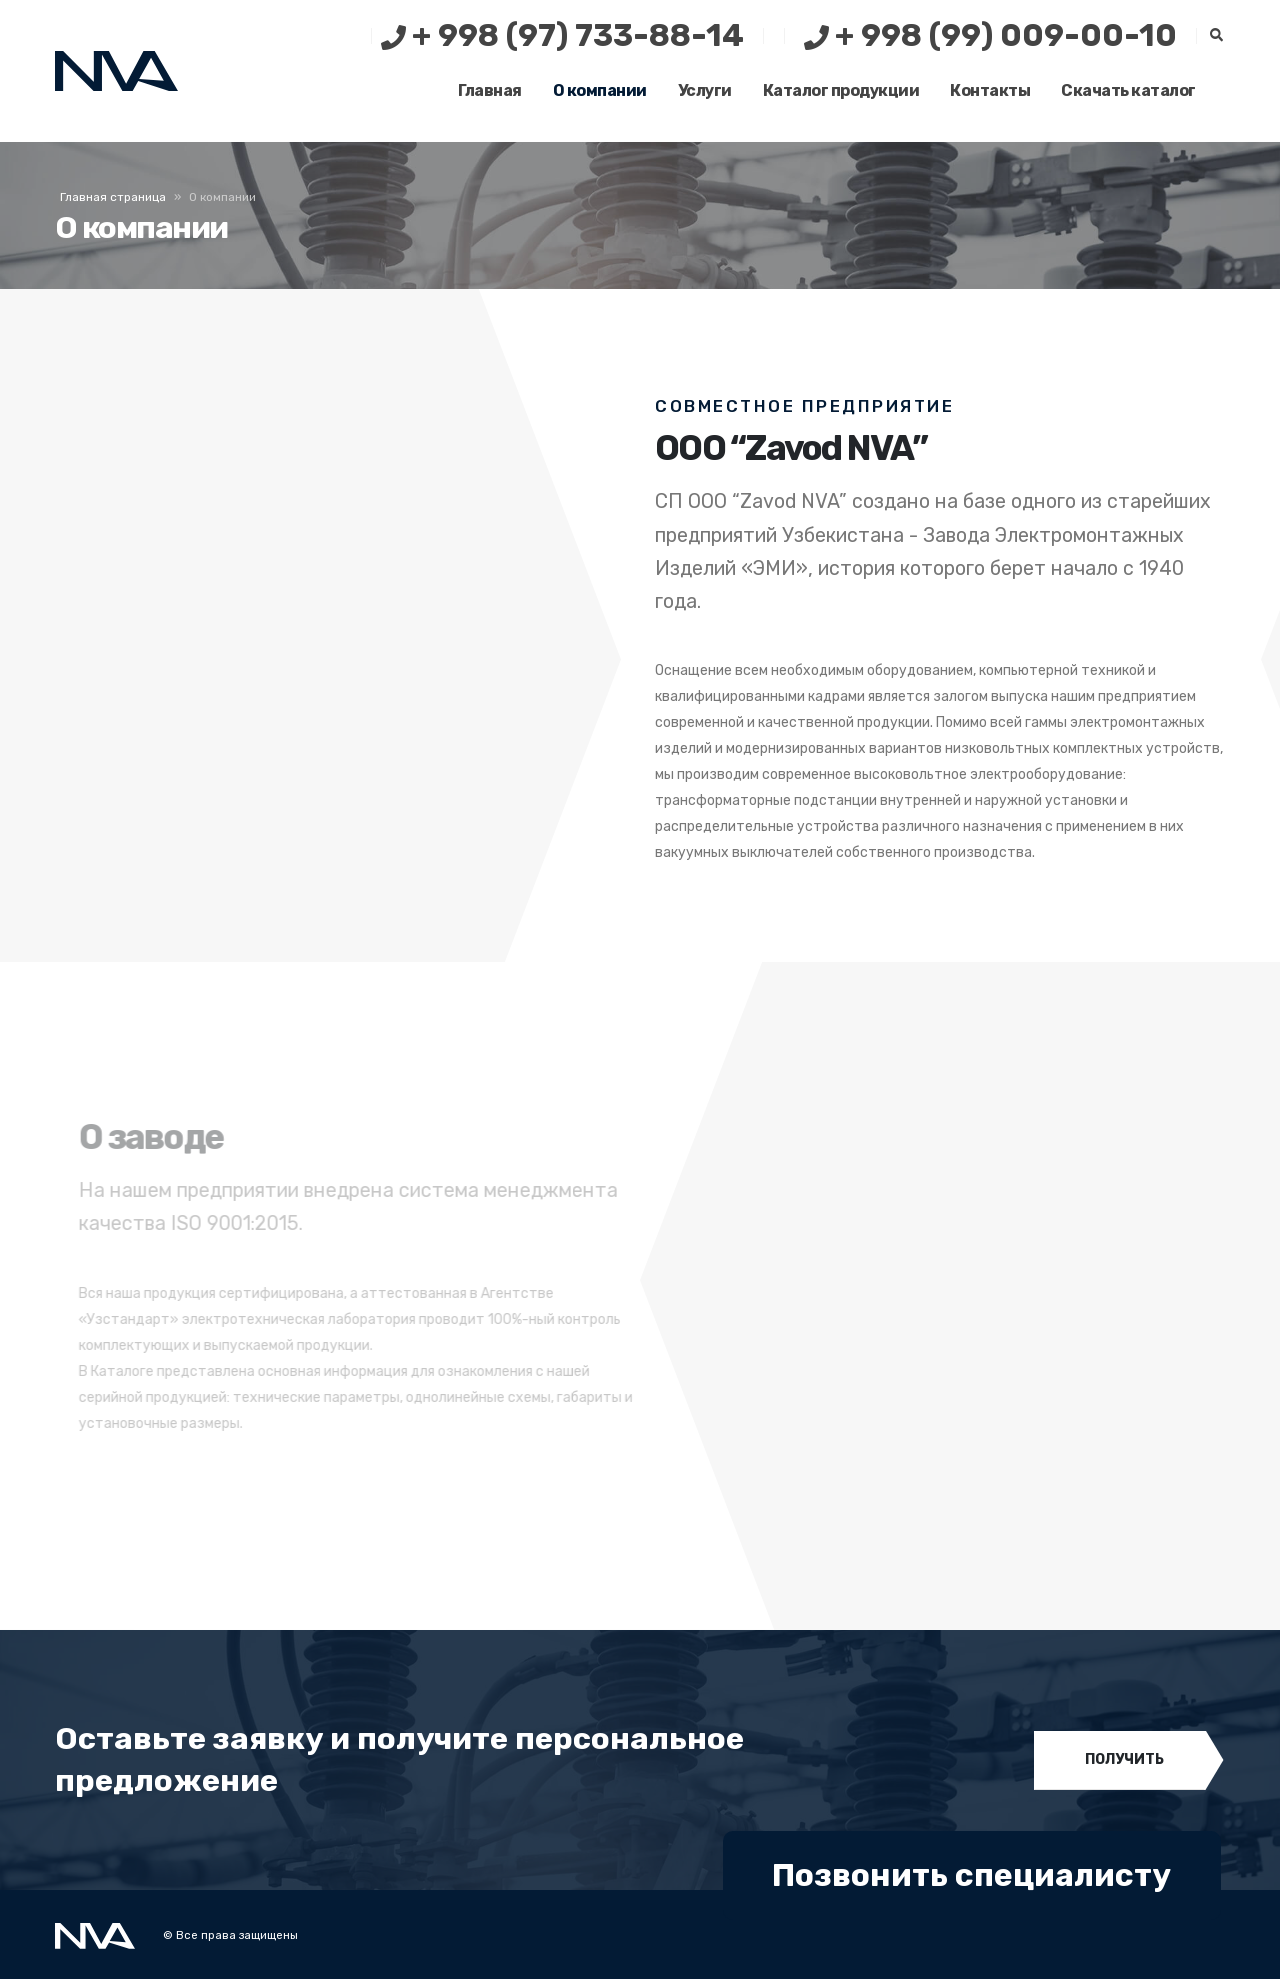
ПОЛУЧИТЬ (1124, 1759)
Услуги (705, 90)
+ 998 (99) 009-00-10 (990, 35)
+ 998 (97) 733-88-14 (562, 35)
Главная (490, 90)
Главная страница (113, 197)
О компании (600, 90)
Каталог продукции (841, 90)
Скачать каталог (1128, 90)
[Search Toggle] (1216, 36)
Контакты (990, 90)
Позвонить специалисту (971, 1875)
